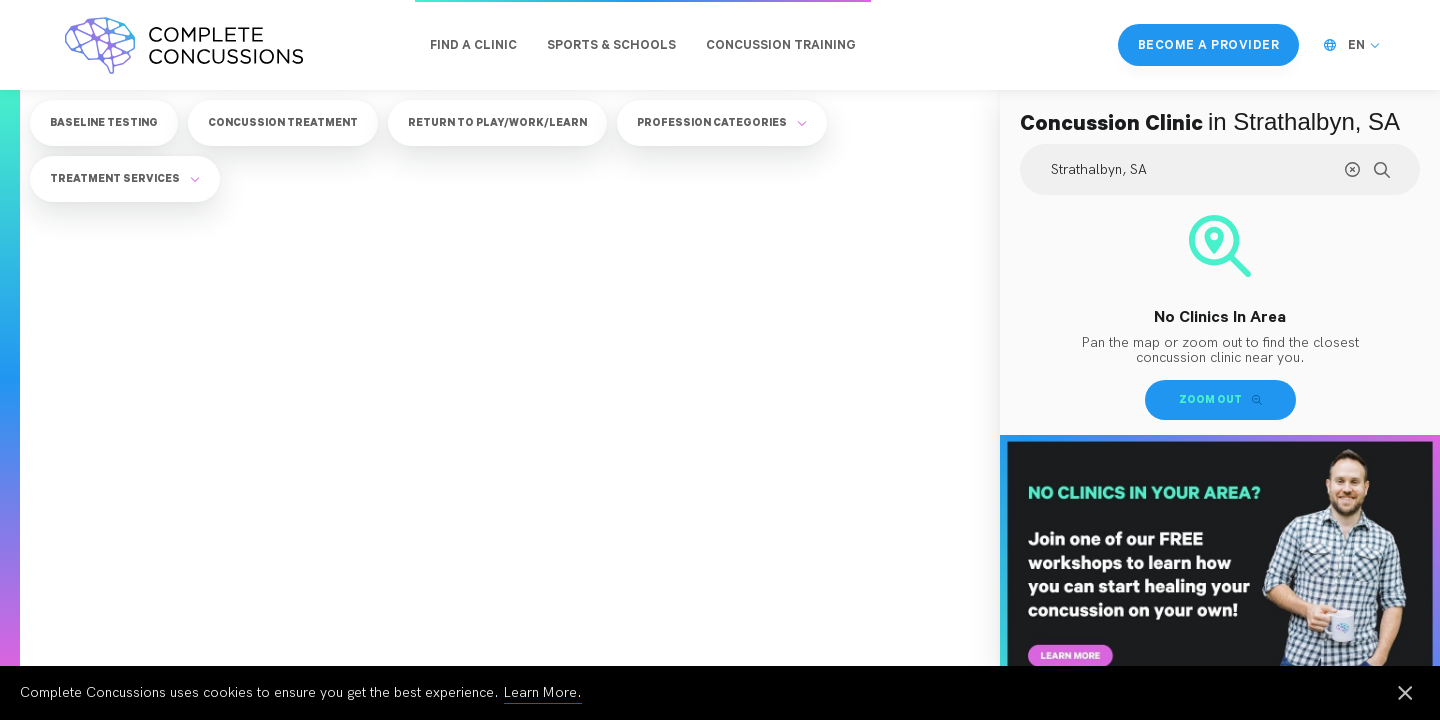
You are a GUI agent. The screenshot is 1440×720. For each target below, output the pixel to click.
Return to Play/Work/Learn (497, 122)
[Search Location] (1220, 169)
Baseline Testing (104, 122)
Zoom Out (1220, 399)
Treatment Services (125, 178)
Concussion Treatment (283, 122)
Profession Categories (722, 122)
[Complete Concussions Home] (184, 45)
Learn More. (543, 692)
